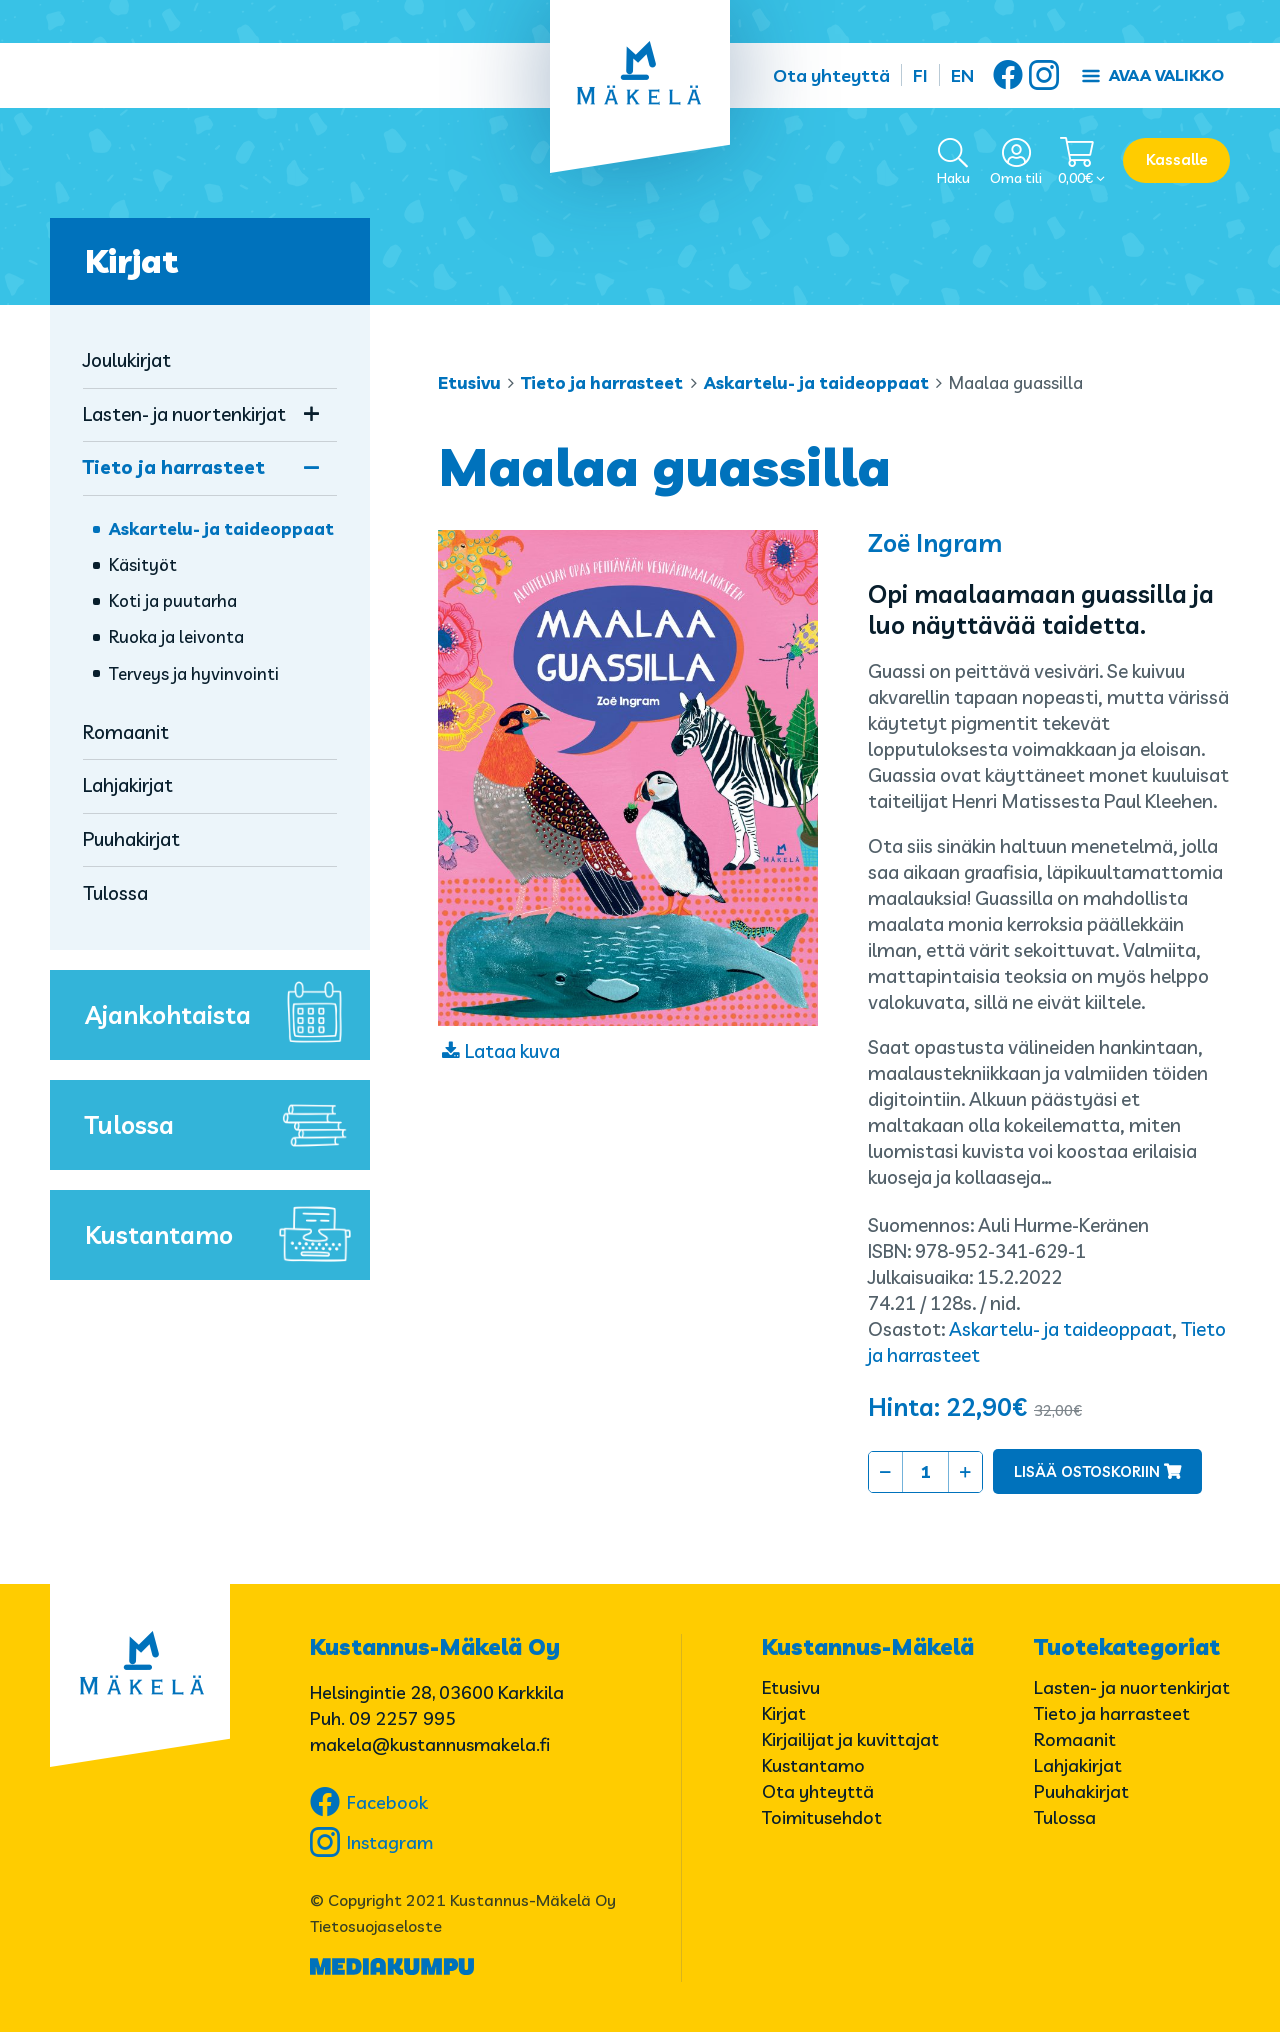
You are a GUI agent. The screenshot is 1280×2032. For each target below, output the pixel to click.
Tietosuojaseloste (376, 1926)
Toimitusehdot (822, 1817)
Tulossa (115, 893)
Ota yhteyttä (831, 75)
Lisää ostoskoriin (1087, 1471)
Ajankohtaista (222, 1015)
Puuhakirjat (131, 839)
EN (962, 75)
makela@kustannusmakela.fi (430, 1744)
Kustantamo (222, 1235)
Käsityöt (143, 564)
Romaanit (126, 732)
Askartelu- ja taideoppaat (816, 382)
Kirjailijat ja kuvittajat (850, 1739)
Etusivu (469, 382)
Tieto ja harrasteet (602, 382)
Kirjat (131, 261)
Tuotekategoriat (1127, 1647)
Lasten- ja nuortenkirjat (184, 414)
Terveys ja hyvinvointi (194, 673)
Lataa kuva (512, 1051)
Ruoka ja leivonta (176, 636)
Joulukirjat (127, 360)
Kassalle (1177, 159)
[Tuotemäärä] (925, 1472)
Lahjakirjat (128, 785)
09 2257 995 (402, 1718)
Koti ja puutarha (173, 600)
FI (920, 75)
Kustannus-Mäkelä (868, 1647)
